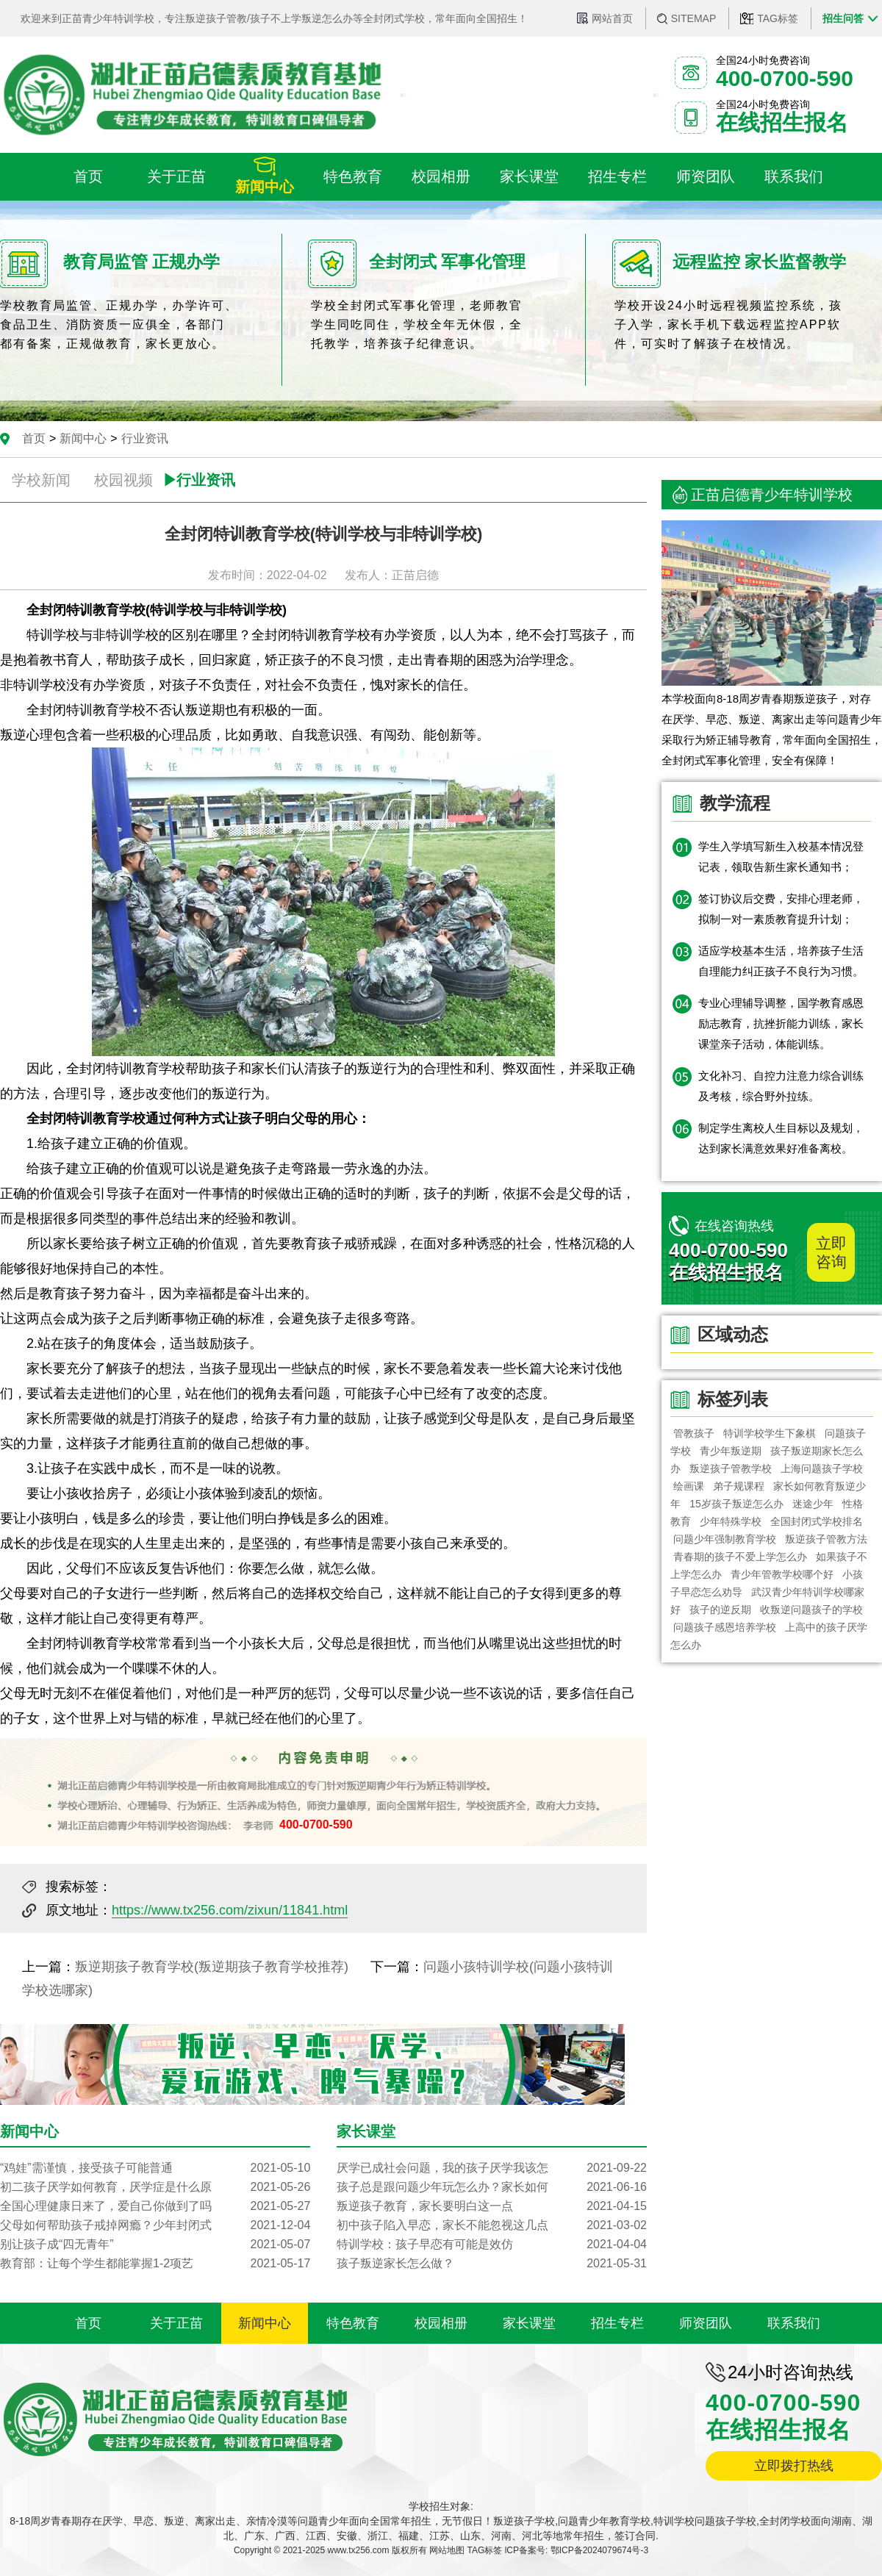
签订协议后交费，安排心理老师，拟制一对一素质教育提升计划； (781, 908)
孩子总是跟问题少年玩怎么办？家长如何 (492, 2187)
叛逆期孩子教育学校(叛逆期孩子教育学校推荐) (211, 1966)
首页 (34, 438)
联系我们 (793, 2323)
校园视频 (123, 480)
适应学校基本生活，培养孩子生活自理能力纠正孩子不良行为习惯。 (781, 960)
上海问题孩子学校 (822, 1468)
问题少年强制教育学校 (724, 1539)
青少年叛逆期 (730, 1451)
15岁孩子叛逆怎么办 (736, 1504)
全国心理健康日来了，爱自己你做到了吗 (155, 2206)
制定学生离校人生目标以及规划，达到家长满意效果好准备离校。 (781, 1138)
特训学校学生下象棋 (769, 1433)
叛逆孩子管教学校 (730, 1468)
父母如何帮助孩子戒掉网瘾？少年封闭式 (155, 2225)
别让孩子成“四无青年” (155, 2244)
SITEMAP (693, 18)
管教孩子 (693, 1433)
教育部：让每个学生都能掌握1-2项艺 (155, 2263)
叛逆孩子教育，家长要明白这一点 (492, 2206)
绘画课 (688, 1486)
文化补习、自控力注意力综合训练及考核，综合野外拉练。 (781, 1085)
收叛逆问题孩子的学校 (812, 1609)
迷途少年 (812, 1504)
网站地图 (447, 2550)
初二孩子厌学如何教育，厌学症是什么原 (155, 2187)
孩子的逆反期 (720, 1609)
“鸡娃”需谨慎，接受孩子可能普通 (155, 2168)
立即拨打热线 (793, 2465)
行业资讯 (144, 438)
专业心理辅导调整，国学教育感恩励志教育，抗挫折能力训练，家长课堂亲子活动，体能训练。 (781, 1023)
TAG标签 (777, 18)
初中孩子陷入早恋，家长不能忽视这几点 (492, 2225)
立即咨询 (831, 1252)
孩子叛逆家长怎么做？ (492, 2263)
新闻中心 (83, 438)
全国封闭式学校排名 (817, 1521)
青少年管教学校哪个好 (782, 1574)
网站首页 (612, 18)
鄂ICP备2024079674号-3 (599, 2550)
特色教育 (352, 2323)
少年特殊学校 (730, 1521)
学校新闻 (41, 480)
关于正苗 (176, 2323)
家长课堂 (529, 2323)
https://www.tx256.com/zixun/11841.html (230, 1910)
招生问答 (843, 18)
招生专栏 (617, 2323)
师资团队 (705, 2323)
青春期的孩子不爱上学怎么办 (740, 1557)
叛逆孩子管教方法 (826, 1539)
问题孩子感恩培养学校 (724, 1627)
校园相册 (441, 2323)
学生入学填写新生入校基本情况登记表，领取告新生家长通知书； (781, 856)
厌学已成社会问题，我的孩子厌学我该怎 (492, 2168)
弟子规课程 (738, 1486)
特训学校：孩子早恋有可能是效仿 (492, 2244)
